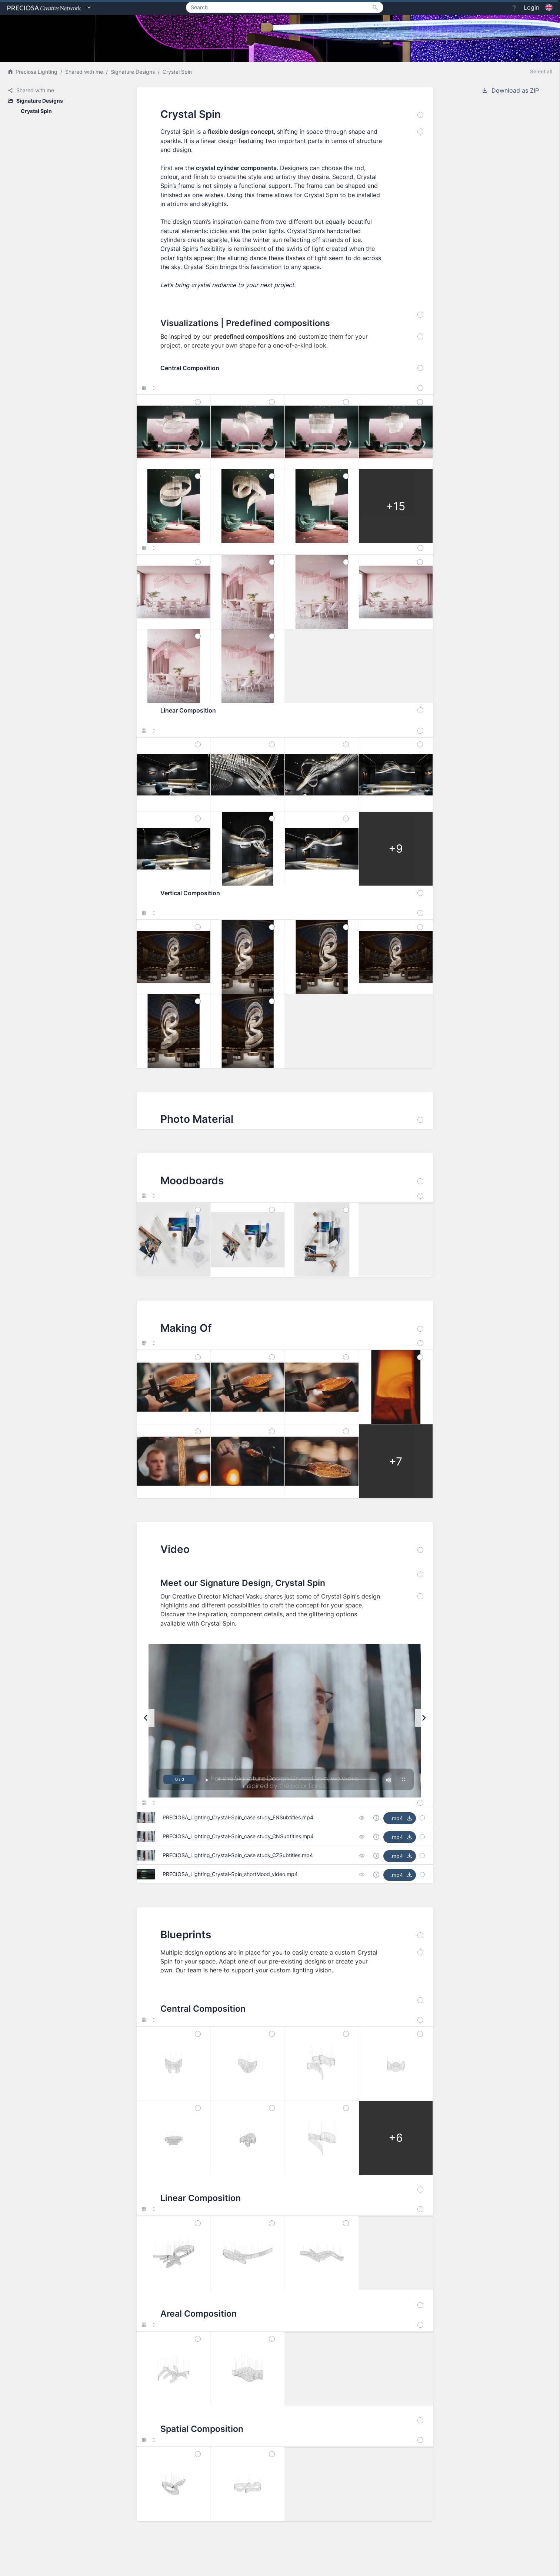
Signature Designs (133, 72)
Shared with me (84, 72)
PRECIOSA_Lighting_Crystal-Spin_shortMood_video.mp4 (230, 1874)
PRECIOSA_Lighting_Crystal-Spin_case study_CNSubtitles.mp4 (238, 1836)
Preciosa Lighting (32, 72)
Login (531, 7)
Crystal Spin (177, 72)
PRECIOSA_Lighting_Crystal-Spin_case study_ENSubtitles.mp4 (238, 1817)
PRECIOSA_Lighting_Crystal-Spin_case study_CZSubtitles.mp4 (238, 1855)
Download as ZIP (510, 90)
